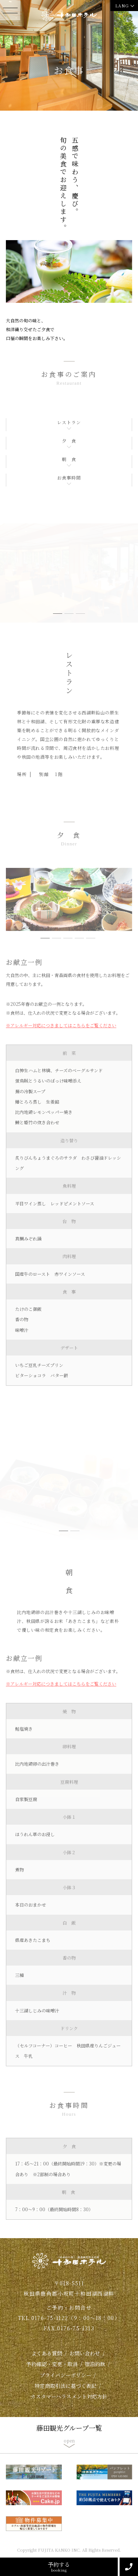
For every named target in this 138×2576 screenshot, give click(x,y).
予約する (59, 2567)
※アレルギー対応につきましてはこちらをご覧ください (61, 1025)
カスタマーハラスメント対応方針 (69, 2396)
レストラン (69, 422)
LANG (122, 5)
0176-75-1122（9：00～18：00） (75, 2317)
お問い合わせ (84, 2353)
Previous (8, 580)
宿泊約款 (95, 2364)
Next (130, 580)
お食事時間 (69, 477)
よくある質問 (46, 2353)
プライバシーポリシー (65, 2375)
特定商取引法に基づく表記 (65, 2385)
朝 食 (69, 459)
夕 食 (69, 440)
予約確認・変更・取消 (52, 2364)
